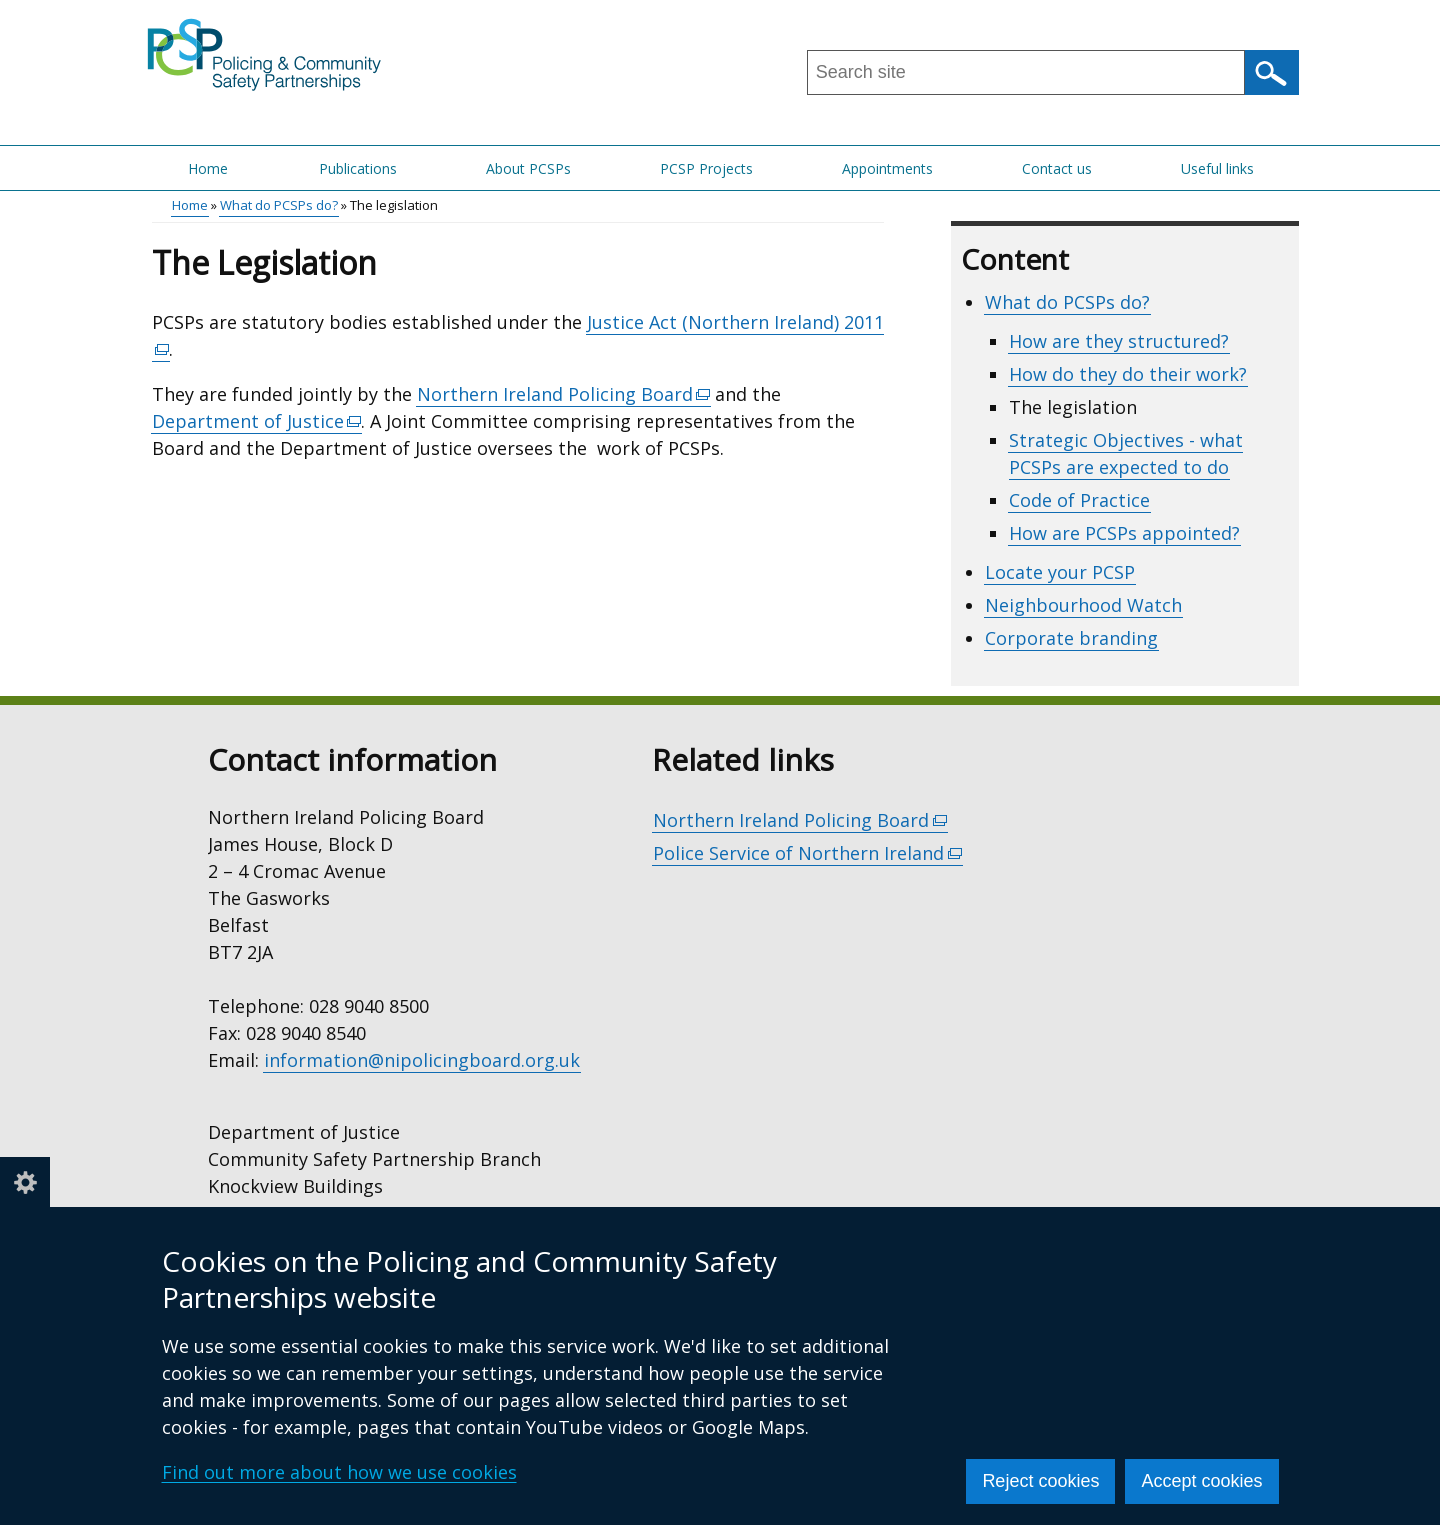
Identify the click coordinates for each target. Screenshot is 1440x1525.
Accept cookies (1201, 1481)
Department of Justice (257, 421)
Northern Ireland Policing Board (564, 394)
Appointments (887, 168)
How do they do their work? (1128, 374)
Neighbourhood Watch (1083, 605)
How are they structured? (1119, 341)
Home (208, 168)
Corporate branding (1071, 638)
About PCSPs (528, 168)
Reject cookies (1040, 1481)
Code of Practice (1079, 500)
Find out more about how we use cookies (339, 1472)
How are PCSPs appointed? (1124, 533)
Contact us (1057, 168)
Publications (358, 168)
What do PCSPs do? (279, 205)
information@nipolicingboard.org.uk (422, 1060)
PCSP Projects (706, 168)
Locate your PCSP (1060, 572)
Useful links (1217, 168)
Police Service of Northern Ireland (808, 853)
